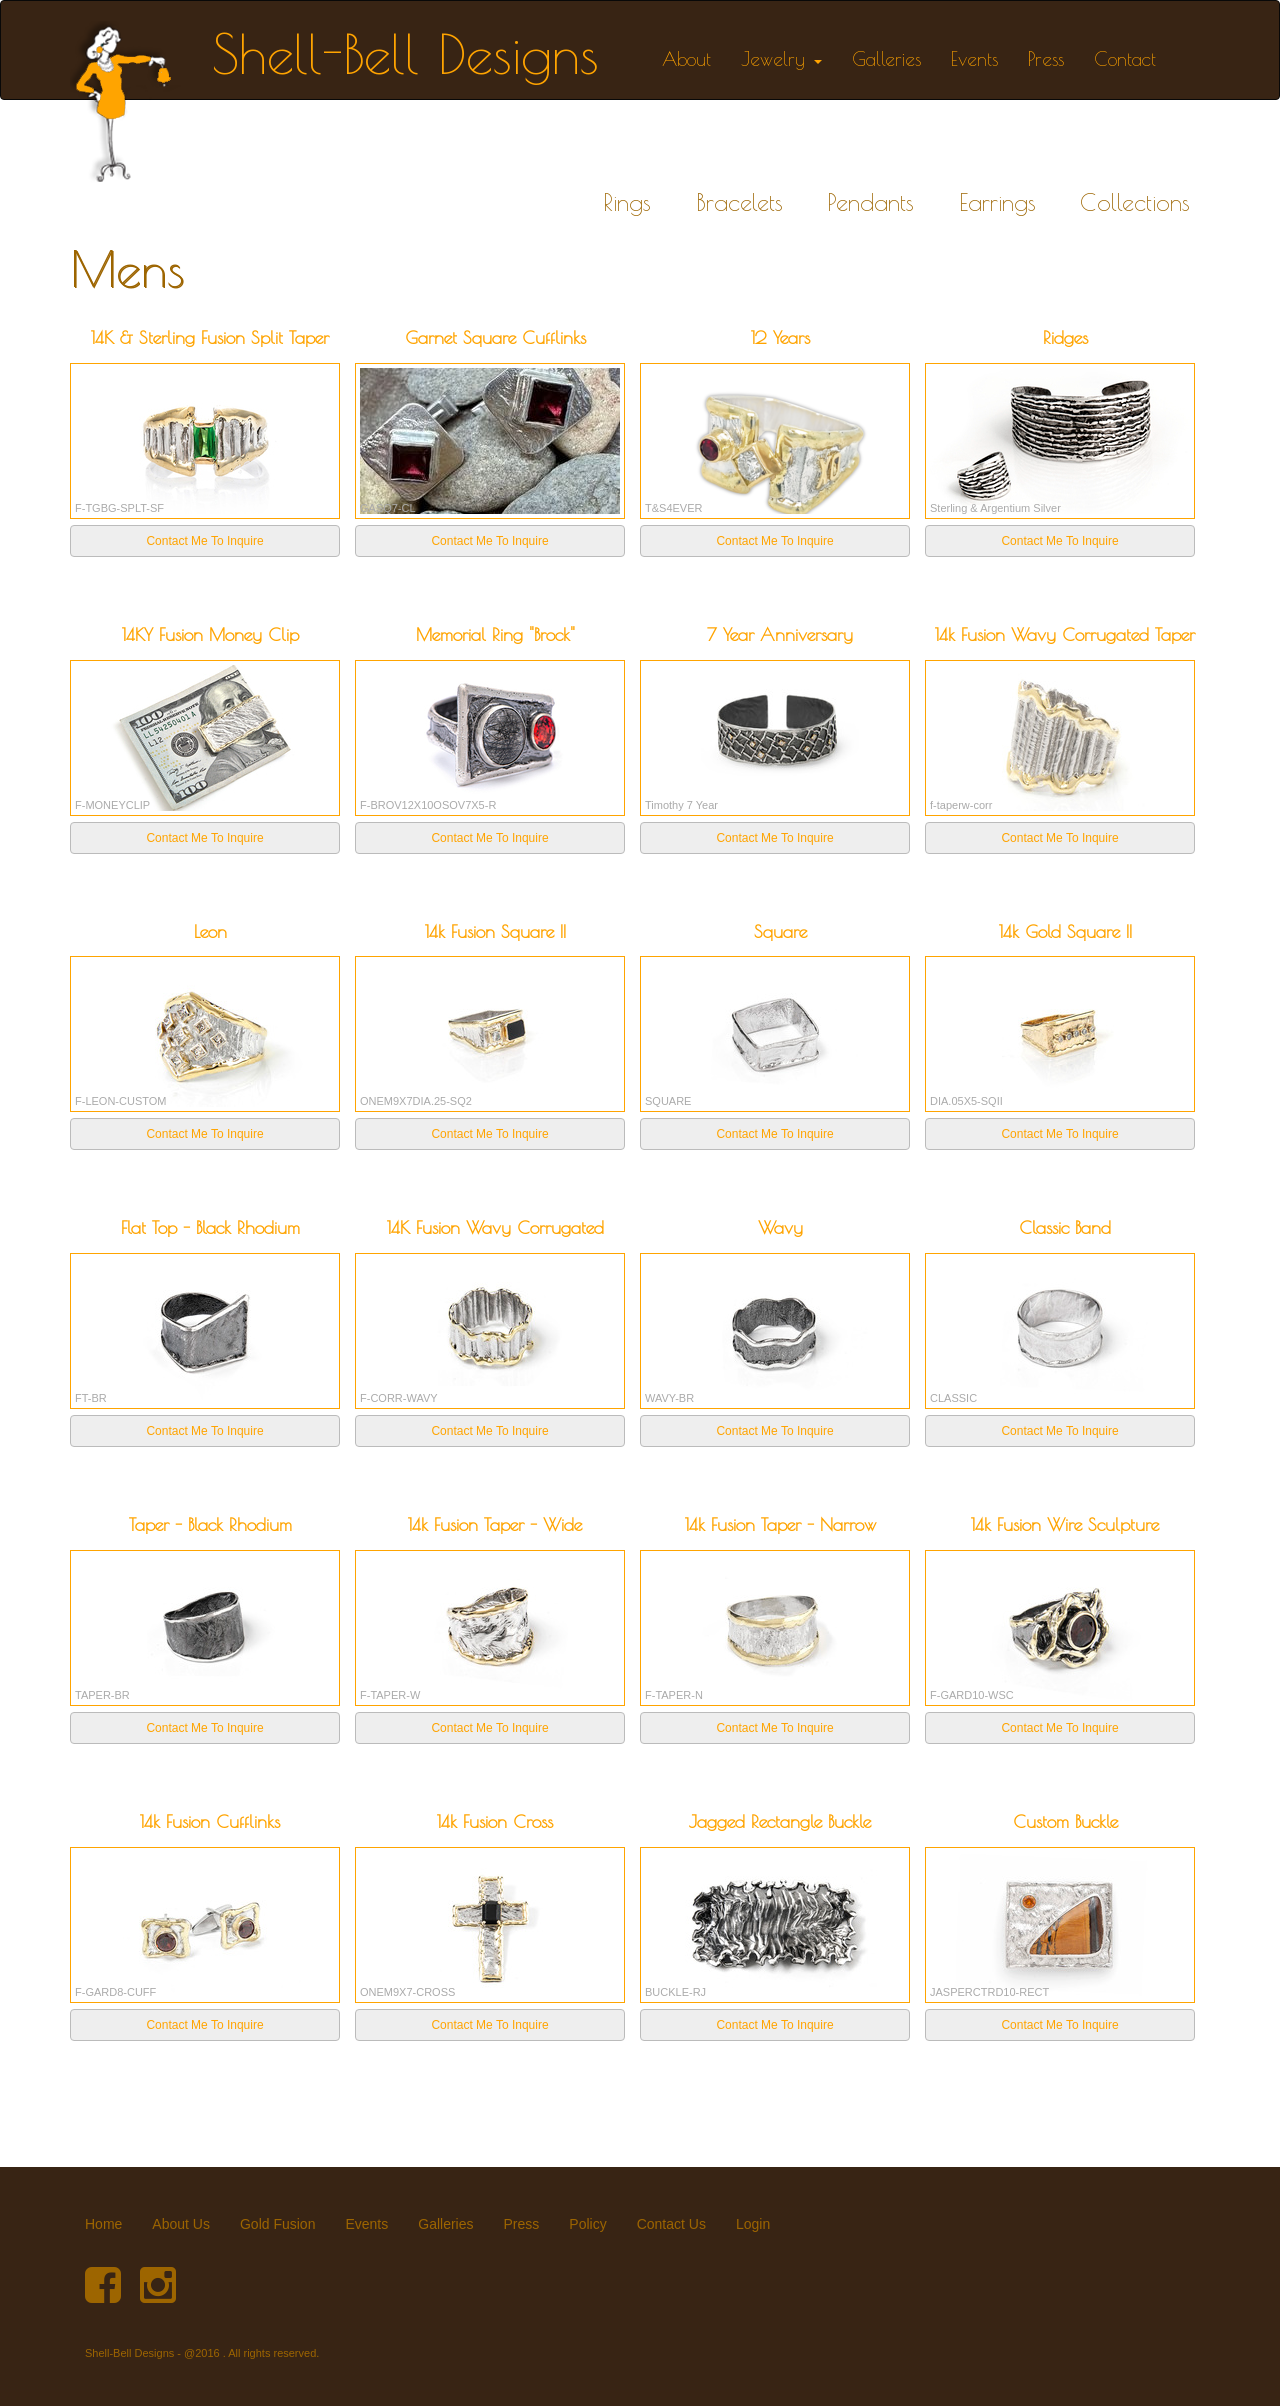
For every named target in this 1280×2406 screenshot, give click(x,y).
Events (974, 59)
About (686, 59)
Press (1046, 59)
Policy (587, 2224)
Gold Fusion (277, 2224)
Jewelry (781, 59)
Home (103, 2224)
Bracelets (739, 202)
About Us (181, 2224)
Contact (1125, 59)
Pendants (870, 202)
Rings (627, 202)
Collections (1135, 202)
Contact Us (671, 2224)
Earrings (997, 202)
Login (753, 2224)
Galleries (886, 59)
